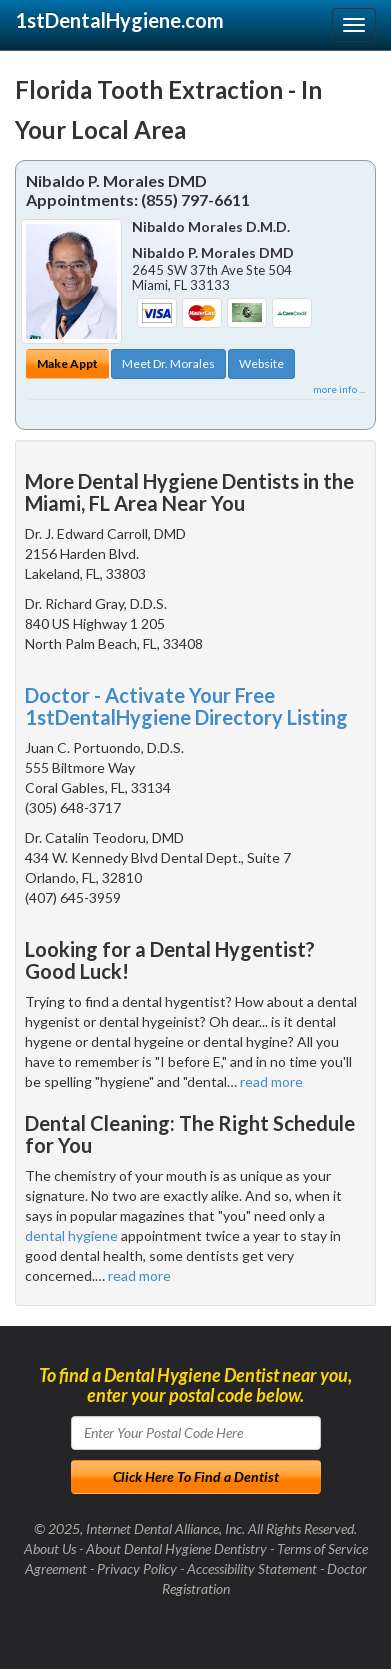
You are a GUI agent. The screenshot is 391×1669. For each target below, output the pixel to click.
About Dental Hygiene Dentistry (176, 1548)
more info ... (339, 389)
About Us (50, 1548)
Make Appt (67, 363)
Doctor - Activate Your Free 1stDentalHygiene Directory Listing (186, 706)
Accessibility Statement (252, 1568)
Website (261, 363)
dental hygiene (71, 1235)
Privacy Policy (137, 1568)
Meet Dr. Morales (168, 363)
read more (271, 1081)
